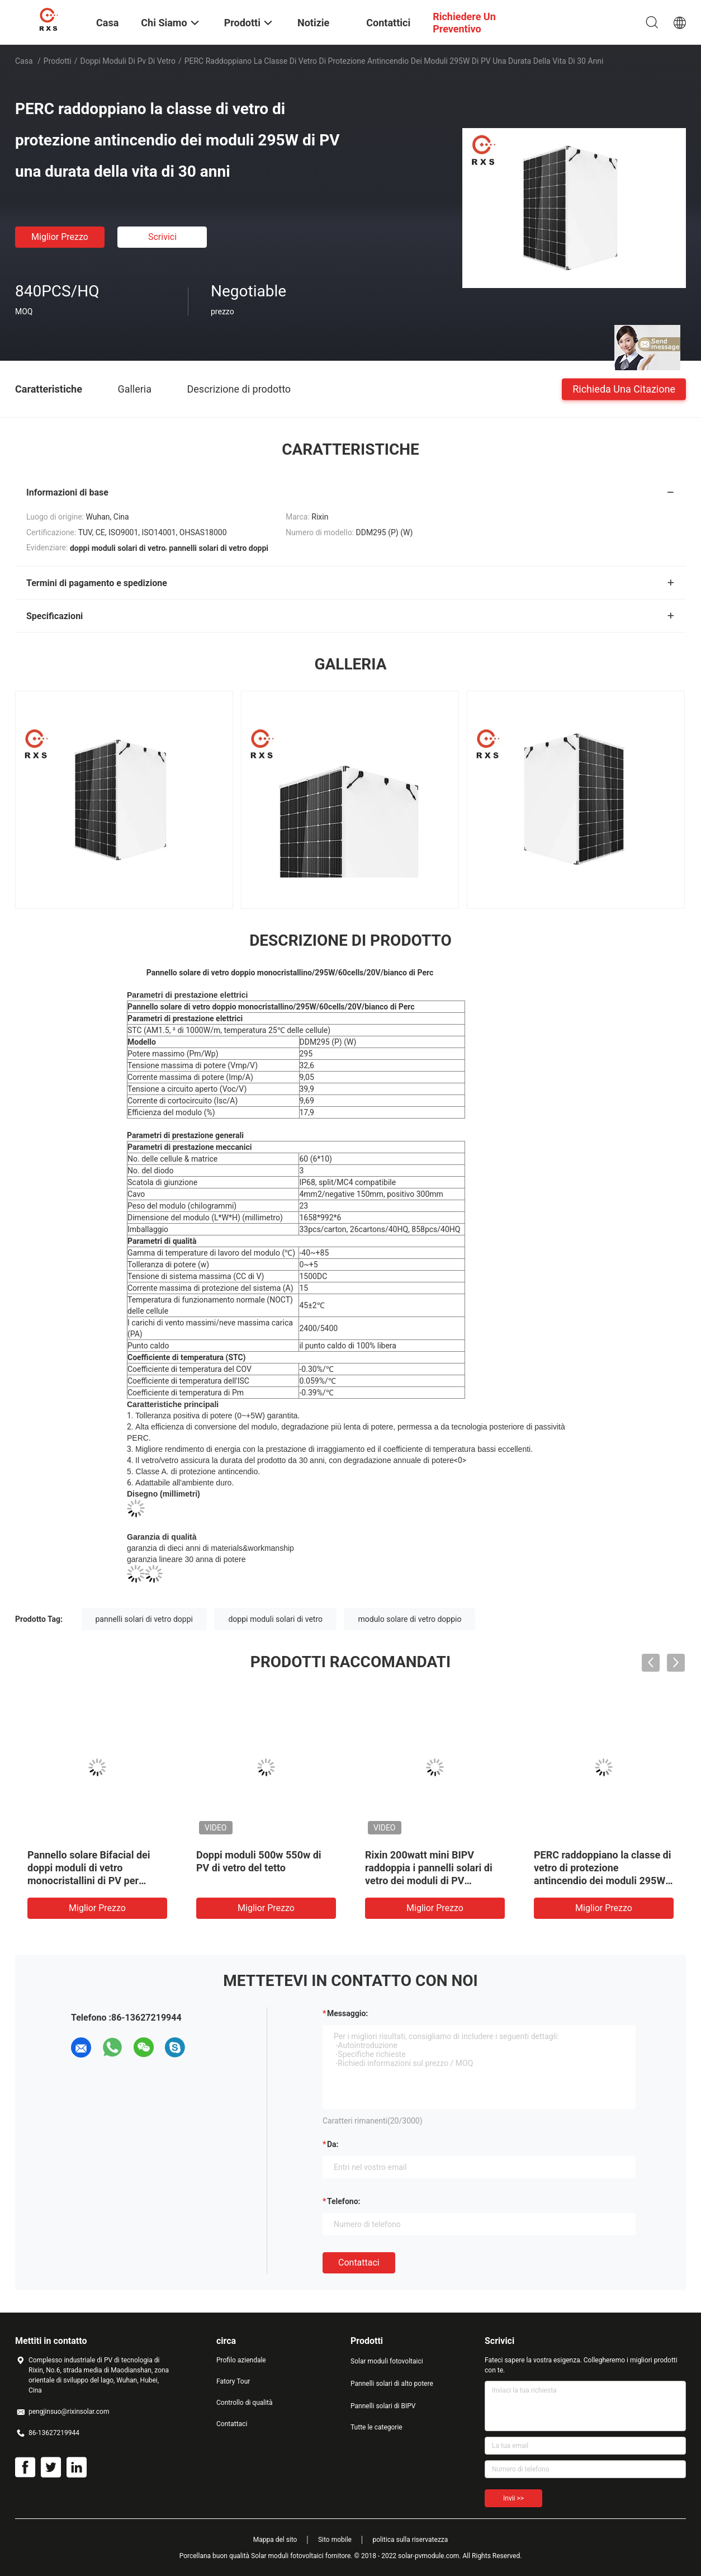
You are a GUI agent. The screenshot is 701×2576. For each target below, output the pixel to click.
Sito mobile (335, 2540)
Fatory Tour (233, 2381)
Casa (24, 60)
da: (333, 2144)
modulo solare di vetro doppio (409, 1619)
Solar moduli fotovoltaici (386, 2361)
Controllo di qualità (244, 2403)
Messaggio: (347, 2013)
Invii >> (513, 2498)
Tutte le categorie (376, 2427)
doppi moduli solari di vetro (275, 1619)
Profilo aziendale (241, 2360)
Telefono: (343, 2201)
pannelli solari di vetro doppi (144, 1619)
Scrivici (162, 237)
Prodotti (58, 60)
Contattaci (359, 2262)
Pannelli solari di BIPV (382, 2406)
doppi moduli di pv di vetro (128, 60)
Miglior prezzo (59, 237)
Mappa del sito (275, 2540)
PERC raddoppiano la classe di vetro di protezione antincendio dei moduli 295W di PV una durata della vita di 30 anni (602, 1880)
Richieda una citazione (623, 388)
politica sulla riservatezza (410, 2540)
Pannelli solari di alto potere (391, 2384)
